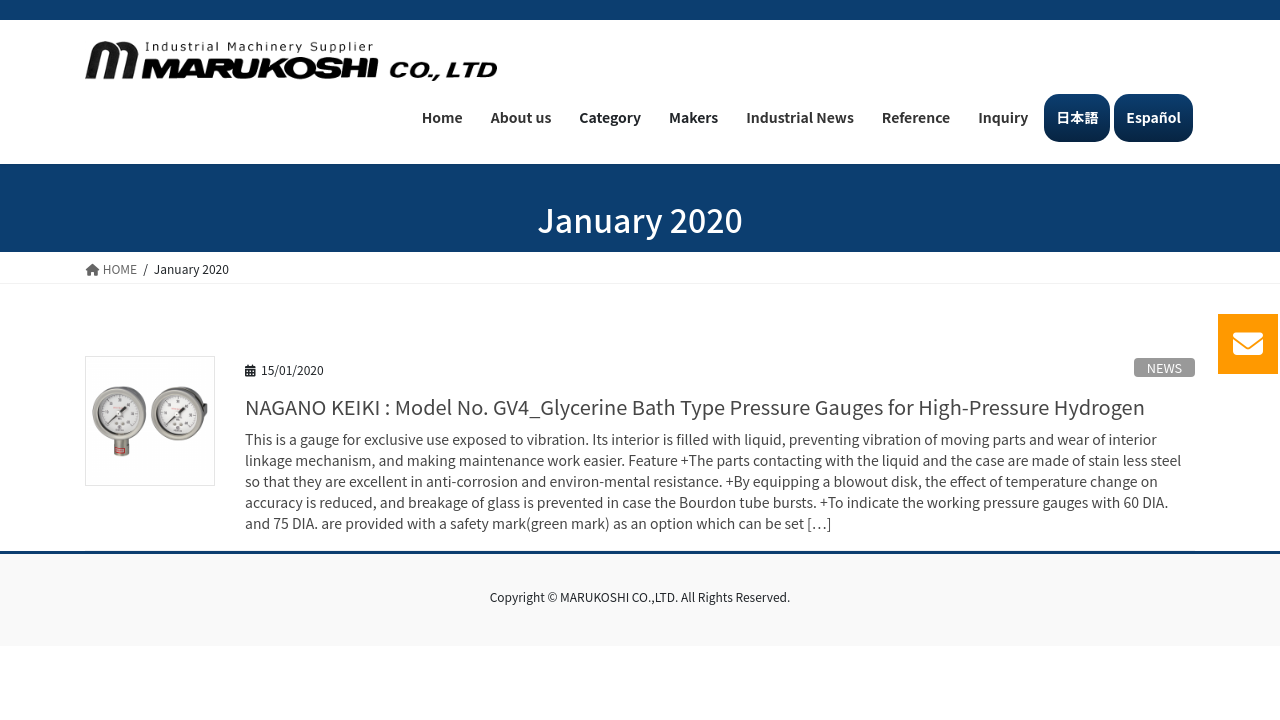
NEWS (1165, 367)
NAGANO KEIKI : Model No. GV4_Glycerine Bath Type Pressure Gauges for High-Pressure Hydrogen (695, 406)
